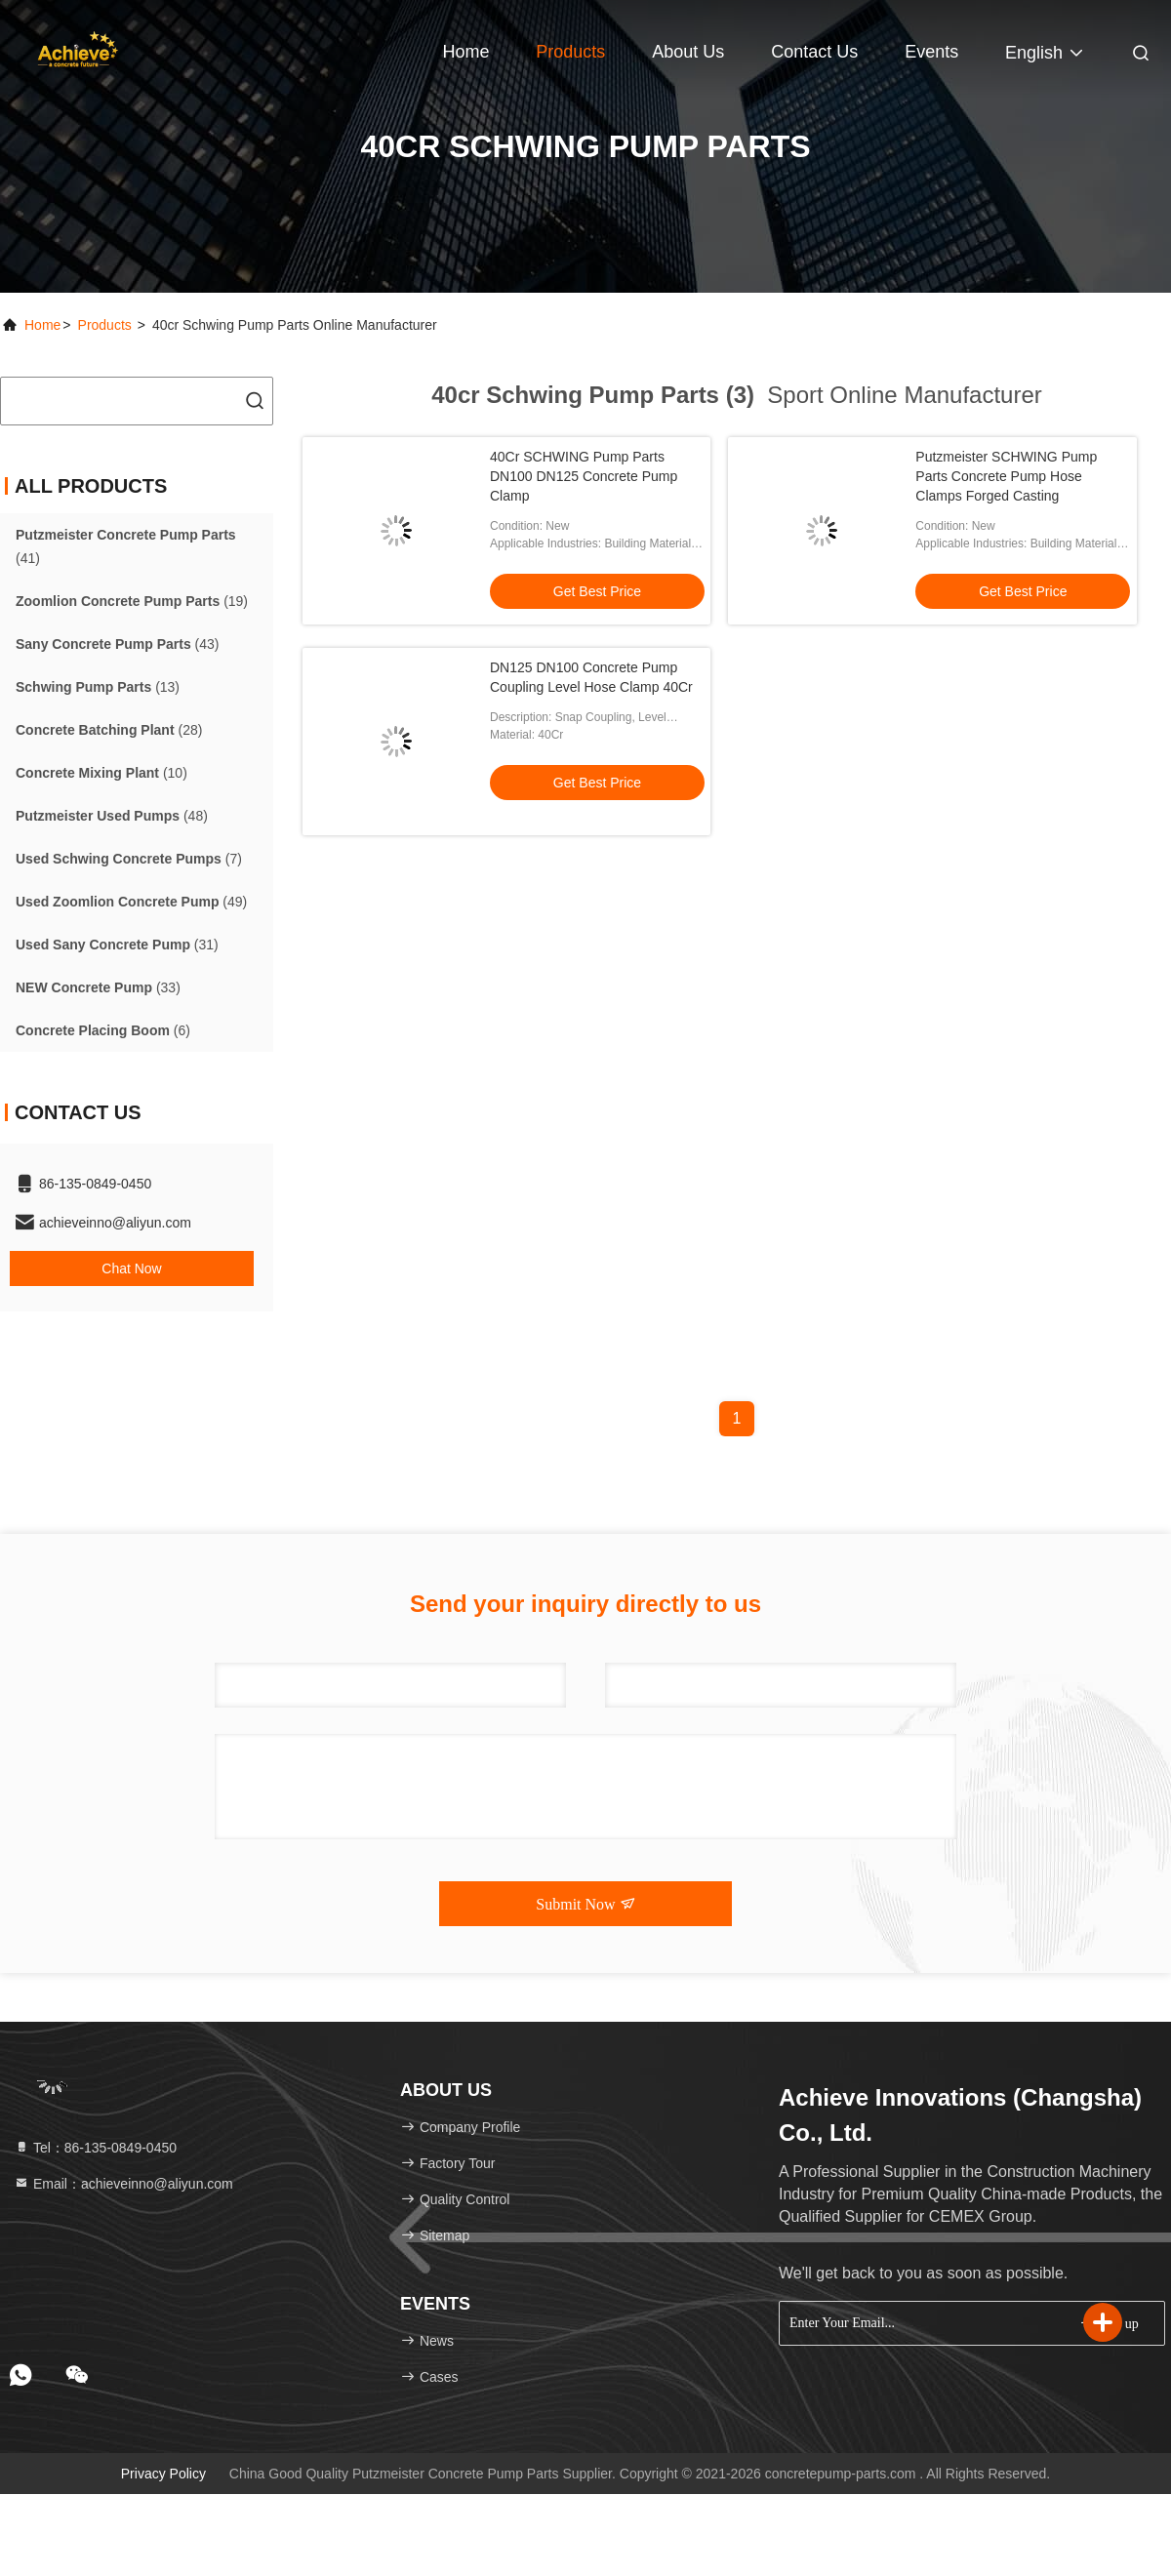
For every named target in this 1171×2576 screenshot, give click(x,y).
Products (570, 51)
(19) (132, 601)
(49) (131, 901)
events (931, 51)
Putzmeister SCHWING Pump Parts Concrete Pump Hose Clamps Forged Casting (1006, 476)
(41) (126, 546)
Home (465, 51)
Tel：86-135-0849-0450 (95, 2147)
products (105, 325)
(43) (118, 644)
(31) (117, 944)
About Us (688, 51)
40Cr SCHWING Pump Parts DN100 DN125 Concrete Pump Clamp (583, 476)
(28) (109, 730)
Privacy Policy (163, 2473)
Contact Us (814, 51)
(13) (98, 687)
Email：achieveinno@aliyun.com (123, 2184)
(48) (112, 816)
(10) (101, 773)
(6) (103, 1030)
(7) (129, 858)
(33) (98, 987)
